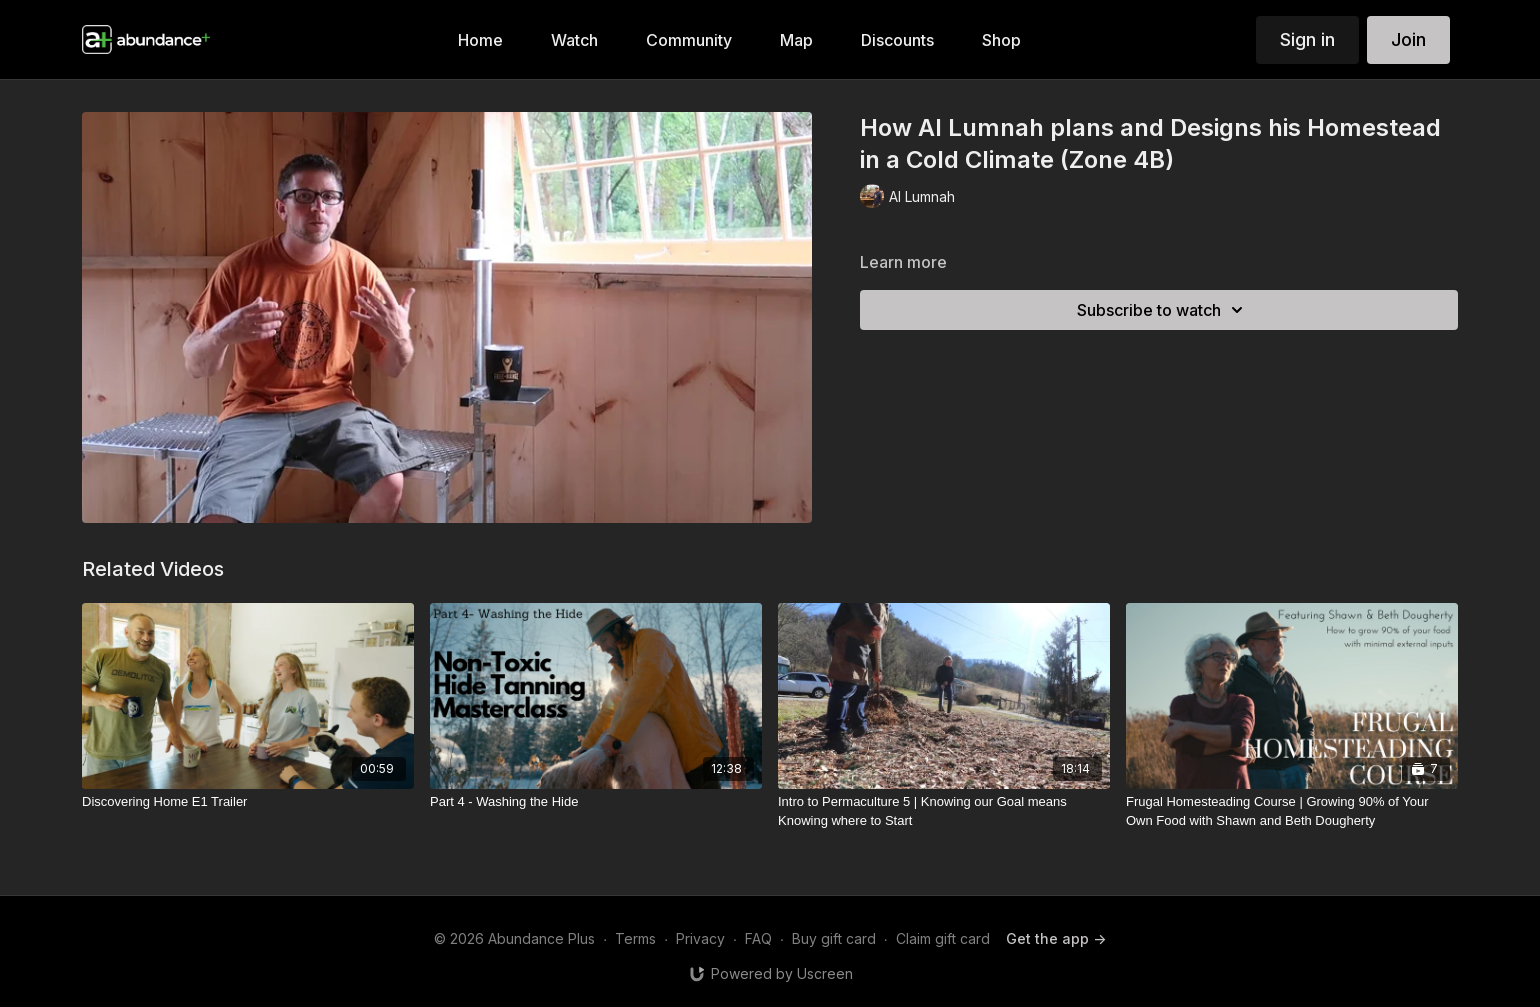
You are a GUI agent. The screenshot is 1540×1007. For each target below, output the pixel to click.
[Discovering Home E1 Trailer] (248, 802)
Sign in (1307, 39)
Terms (635, 938)
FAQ (758, 938)
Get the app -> (1056, 938)
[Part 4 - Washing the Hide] (596, 802)
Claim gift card (943, 938)
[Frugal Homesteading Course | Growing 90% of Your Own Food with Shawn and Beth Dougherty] (1292, 811)
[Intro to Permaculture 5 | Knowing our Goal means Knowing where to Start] (944, 811)
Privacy (700, 938)
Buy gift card (834, 938)
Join (1408, 39)
